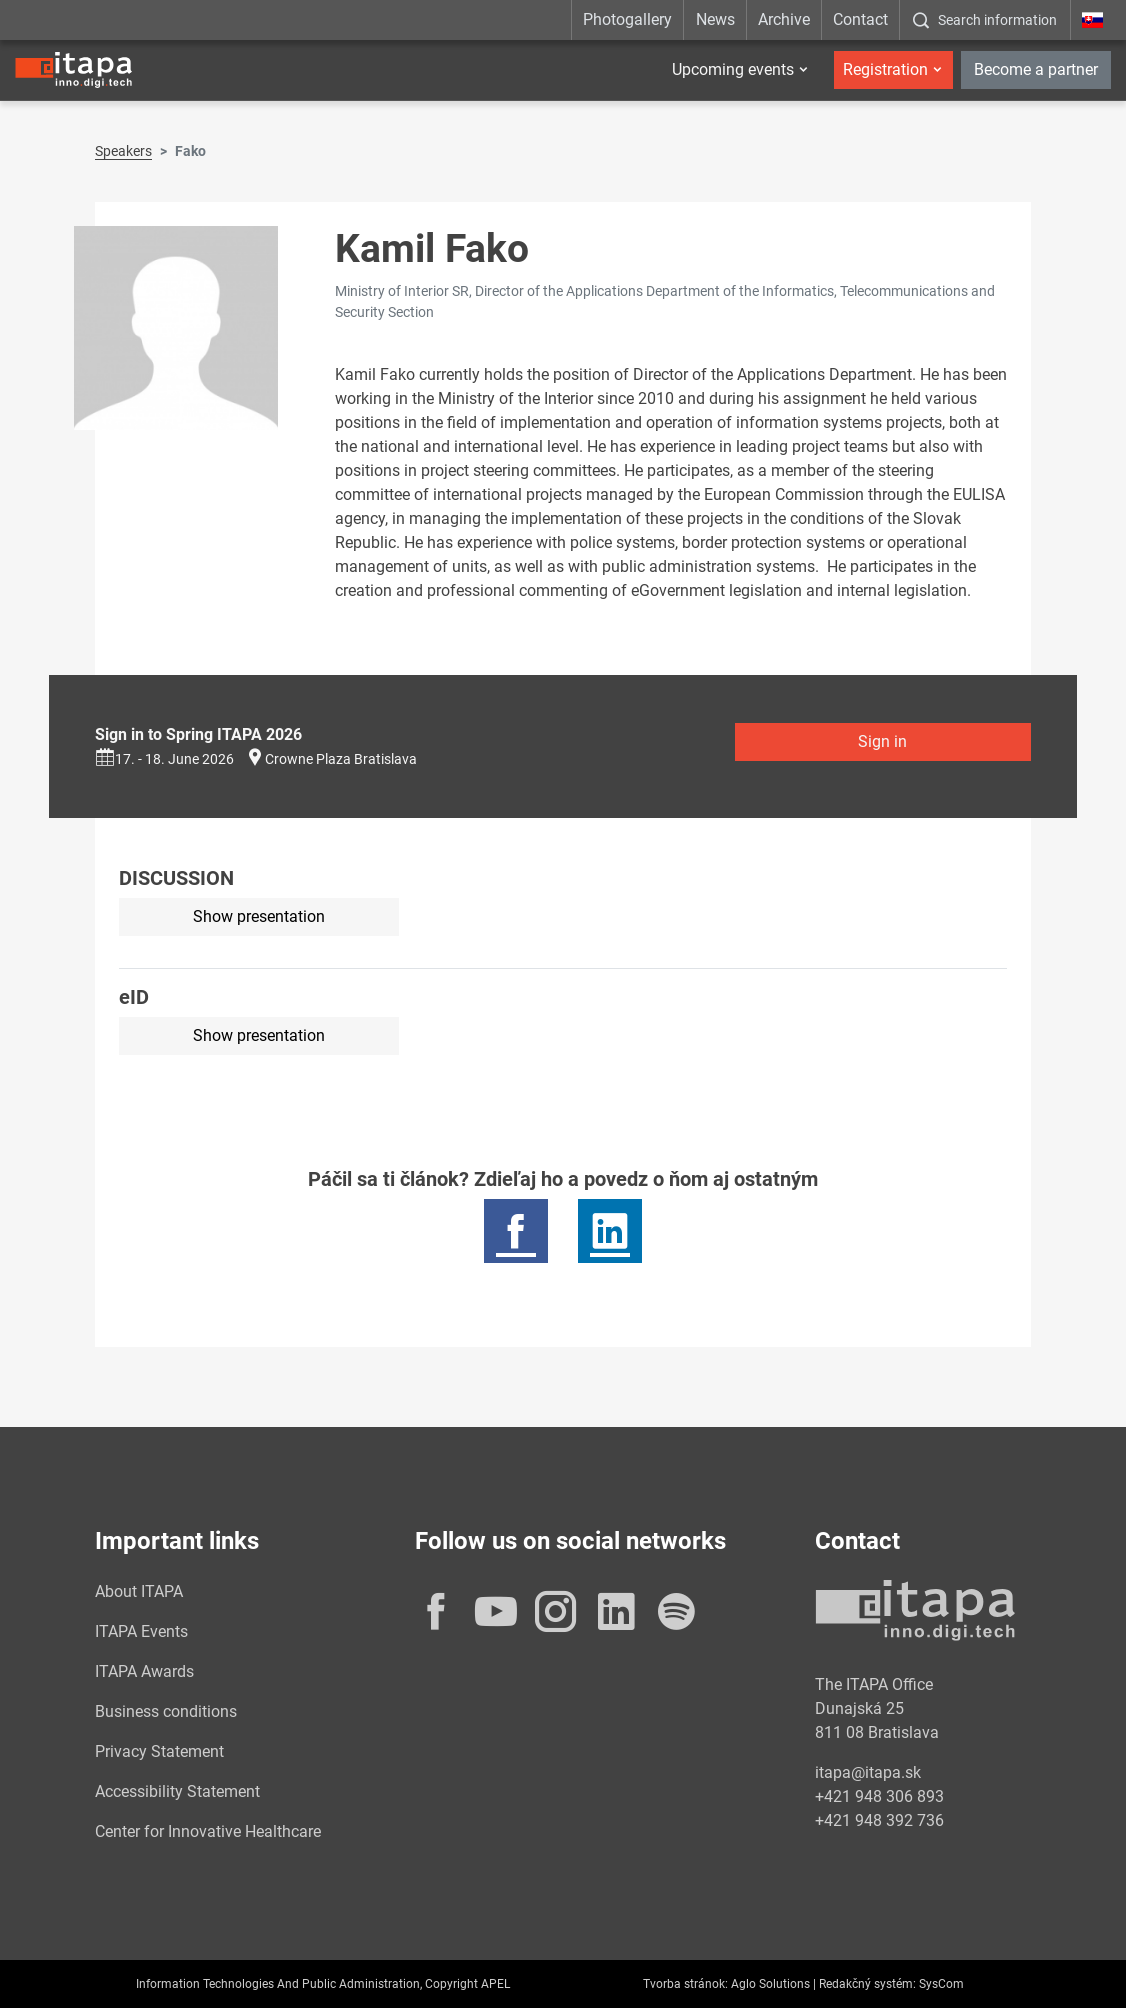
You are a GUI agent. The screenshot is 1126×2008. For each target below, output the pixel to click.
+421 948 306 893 (879, 1796)
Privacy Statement (159, 1751)
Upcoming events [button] (733, 69)
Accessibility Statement (177, 1791)
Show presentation (259, 916)
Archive (784, 19)
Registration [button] (885, 69)
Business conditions (166, 1711)
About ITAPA (139, 1591)
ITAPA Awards (144, 1671)
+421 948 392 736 (879, 1820)
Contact (860, 19)
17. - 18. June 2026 (164, 759)
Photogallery (627, 19)
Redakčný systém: (867, 1984)
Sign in (882, 741)
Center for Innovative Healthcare (208, 1831)
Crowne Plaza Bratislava (341, 759)
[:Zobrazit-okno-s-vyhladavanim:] (984, 20)
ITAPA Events (141, 1631)
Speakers (123, 151)
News (715, 19)
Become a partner (1036, 69)
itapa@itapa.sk (868, 1772)
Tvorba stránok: (685, 1984)
